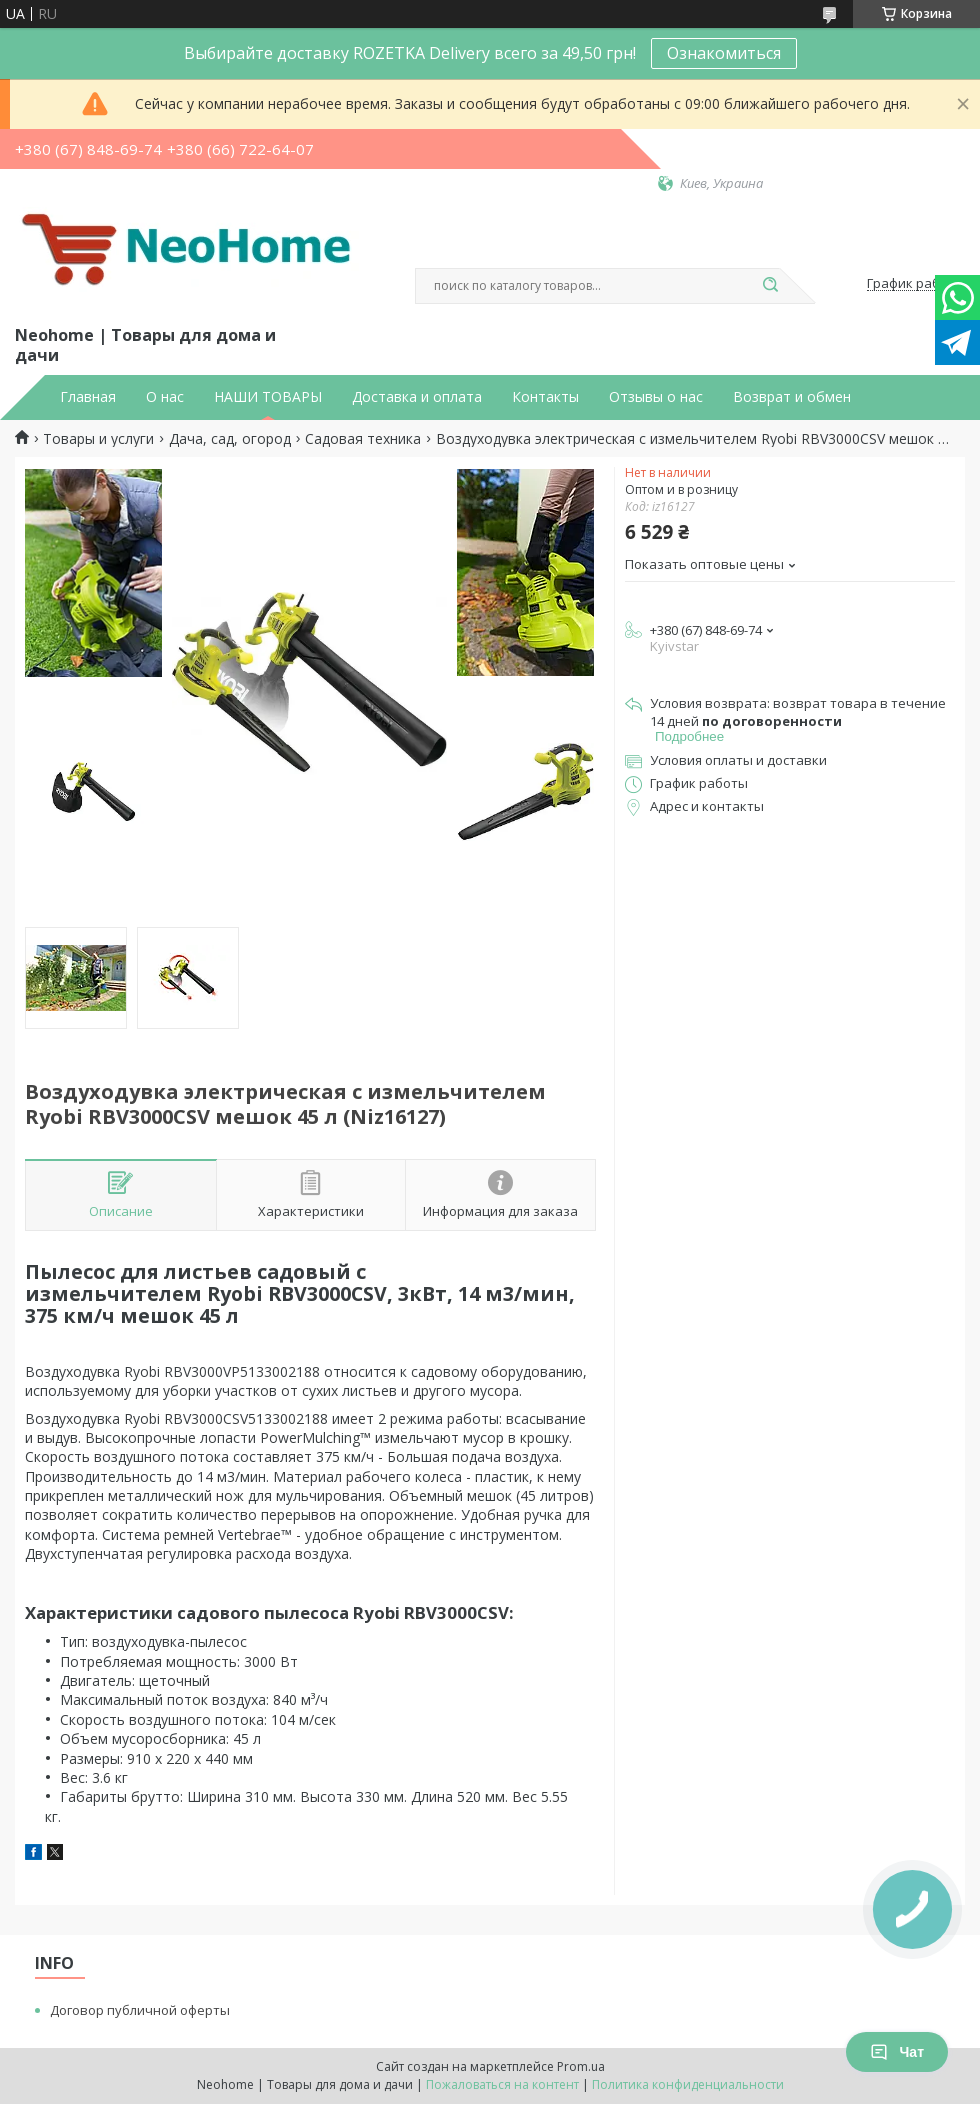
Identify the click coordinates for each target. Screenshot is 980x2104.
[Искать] (770, 286)
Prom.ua (581, 2066)
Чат (897, 2052)
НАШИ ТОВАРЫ (268, 397)
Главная (88, 397)
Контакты (545, 397)
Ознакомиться (724, 53)
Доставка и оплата (417, 397)
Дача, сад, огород (230, 439)
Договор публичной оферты (140, 2010)
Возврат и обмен (792, 397)
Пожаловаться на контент (502, 2084)
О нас (165, 397)
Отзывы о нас (656, 397)
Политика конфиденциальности (688, 2084)
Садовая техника (363, 439)
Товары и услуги (98, 439)
